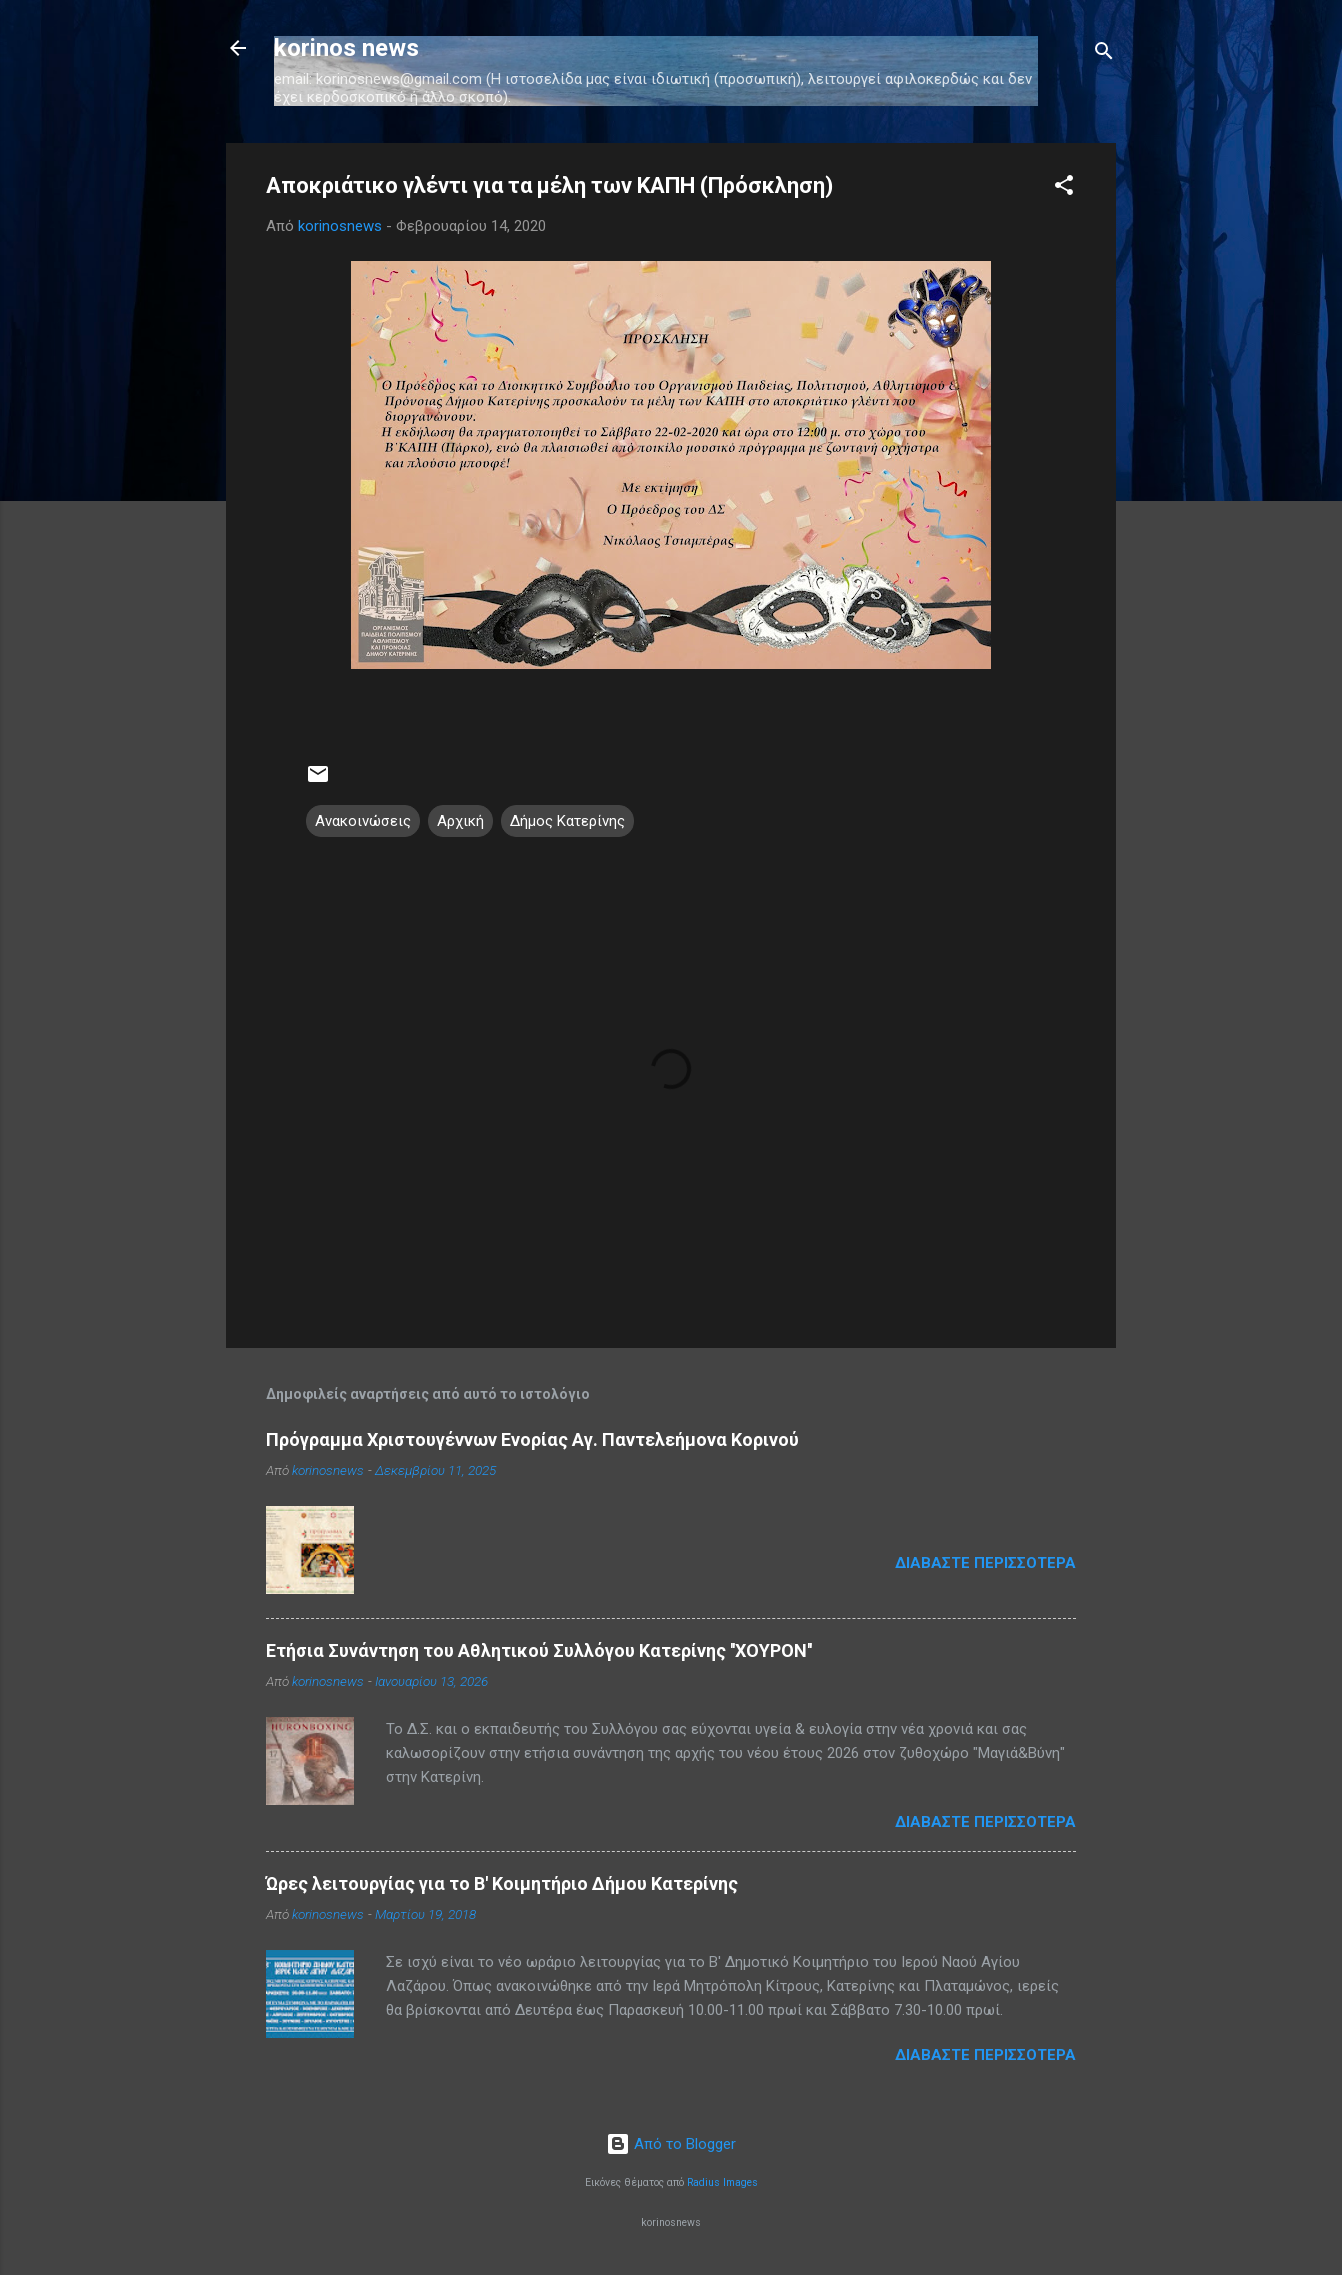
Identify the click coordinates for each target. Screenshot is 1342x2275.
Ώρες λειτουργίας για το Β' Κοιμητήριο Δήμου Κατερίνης (502, 1883)
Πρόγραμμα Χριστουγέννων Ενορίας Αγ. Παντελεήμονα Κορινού (532, 1439)
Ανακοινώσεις (363, 821)
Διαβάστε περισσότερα (985, 1563)
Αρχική (460, 821)
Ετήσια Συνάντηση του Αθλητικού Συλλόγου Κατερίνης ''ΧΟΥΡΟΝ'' (539, 1650)
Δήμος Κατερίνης (567, 821)
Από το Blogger (671, 2144)
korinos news (346, 48)
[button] (1064, 188)
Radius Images (722, 2182)
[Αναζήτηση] (1104, 54)
